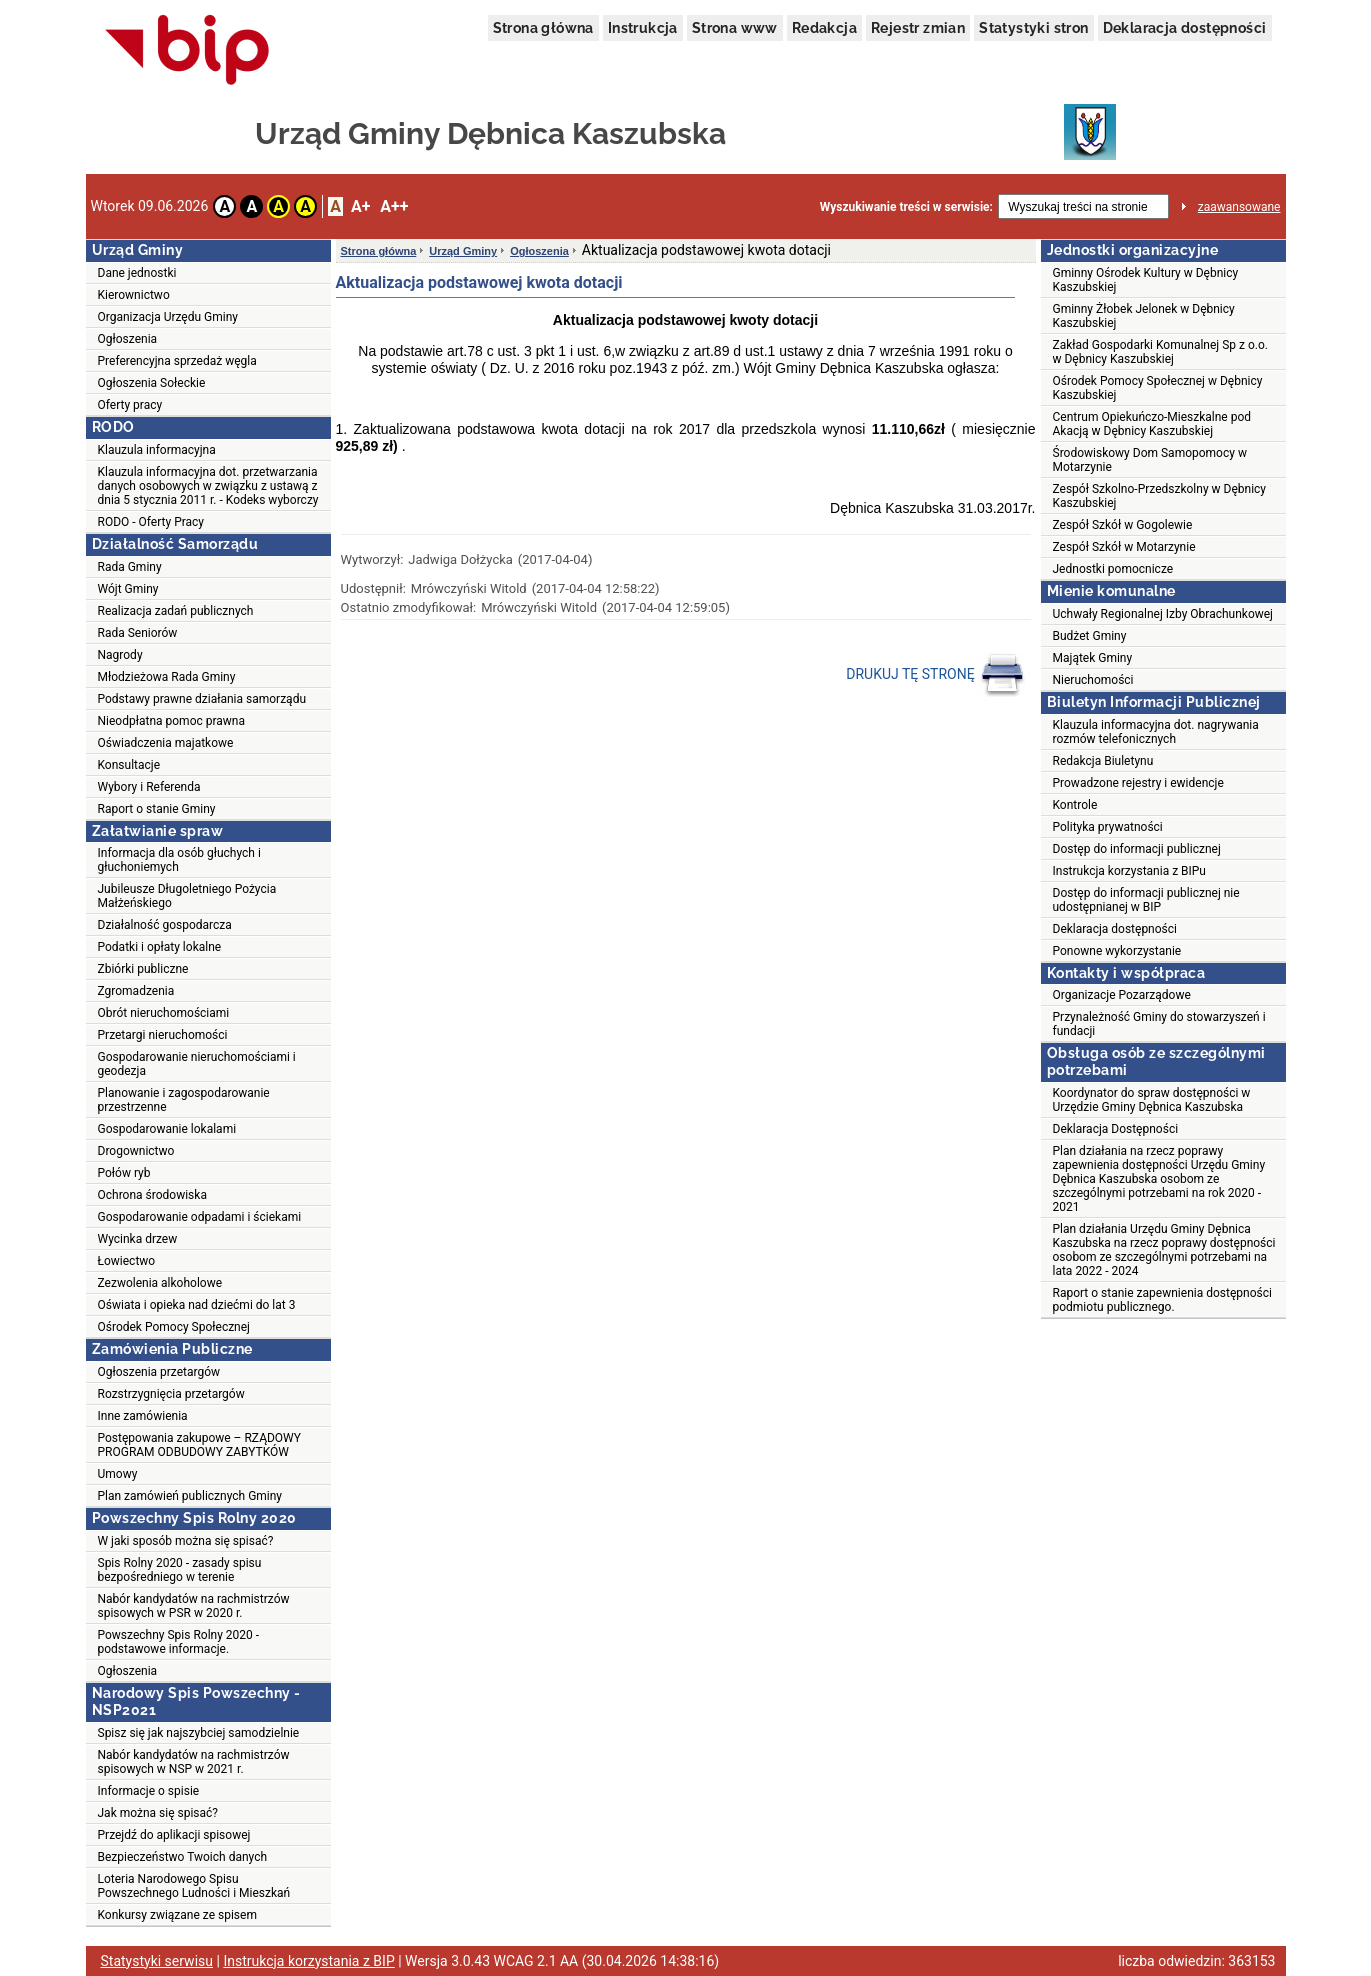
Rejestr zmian (918, 28)
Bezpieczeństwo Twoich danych (183, 1857)
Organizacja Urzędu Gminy (168, 317)
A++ (394, 206)
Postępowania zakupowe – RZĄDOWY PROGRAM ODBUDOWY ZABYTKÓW (199, 1445)
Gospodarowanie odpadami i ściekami (200, 1217)
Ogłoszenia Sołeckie (152, 383)
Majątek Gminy (1093, 658)
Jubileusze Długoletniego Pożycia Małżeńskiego (187, 896)
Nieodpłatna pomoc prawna (172, 721)
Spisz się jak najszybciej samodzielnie (199, 1733)
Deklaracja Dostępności (1116, 1129)
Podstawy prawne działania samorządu (202, 699)
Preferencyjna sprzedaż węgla (177, 361)
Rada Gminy (130, 567)
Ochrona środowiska (152, 1195)
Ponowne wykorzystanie (1117, 951)
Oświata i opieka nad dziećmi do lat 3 (197, 1305)
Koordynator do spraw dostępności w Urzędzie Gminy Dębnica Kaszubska (1152, 1100)
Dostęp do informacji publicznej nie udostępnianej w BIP (1146, 900)
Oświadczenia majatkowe (166, 743)
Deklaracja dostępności (1185, 28)
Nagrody (120, 655)
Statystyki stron (1033, 28)
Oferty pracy (130, 405)
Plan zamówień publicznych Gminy (190, 1496)
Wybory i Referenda (149, 787)
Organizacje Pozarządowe (1122, 995)
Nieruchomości (1093, 680)
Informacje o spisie (149, 1791)
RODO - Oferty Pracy (151, 522)
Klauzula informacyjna (157, 450)
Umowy (118, 1474)
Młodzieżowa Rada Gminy (167, 677)
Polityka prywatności (1108, 827)
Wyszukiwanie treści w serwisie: (906, 207)
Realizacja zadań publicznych (176, 611)
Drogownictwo (136, 1151)
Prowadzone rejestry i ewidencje (1138, 783)
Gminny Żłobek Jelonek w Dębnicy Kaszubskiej (1144, 316)
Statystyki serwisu (157, 1961)
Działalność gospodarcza (165, 925)
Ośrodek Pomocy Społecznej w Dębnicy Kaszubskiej (1158, 388)
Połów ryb (124, 1173)
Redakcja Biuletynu (1103, 761)
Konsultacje (129, 765)
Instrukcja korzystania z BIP (308, 1961)
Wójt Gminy (128, 589)
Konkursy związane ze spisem (177, 1915)
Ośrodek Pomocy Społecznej (174, 1327)
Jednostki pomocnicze (1113, 569)
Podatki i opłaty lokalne (160, 947)
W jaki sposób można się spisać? (186, 1541)
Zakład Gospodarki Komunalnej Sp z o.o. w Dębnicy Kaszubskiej (1161, 352)
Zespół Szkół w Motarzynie (1124, 547)
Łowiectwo (127, 1261)
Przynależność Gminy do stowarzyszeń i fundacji (1159, 1024)
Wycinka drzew (138, 1239)
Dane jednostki (137, 273)
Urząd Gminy (463, 251)
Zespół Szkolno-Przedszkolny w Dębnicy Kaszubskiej (1160, 496)
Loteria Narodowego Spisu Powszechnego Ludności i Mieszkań (194, 1886)
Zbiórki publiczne (143, 969)
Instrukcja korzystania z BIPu (1130, 871)
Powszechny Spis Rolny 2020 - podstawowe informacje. (179, 1642)
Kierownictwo (134, 295)
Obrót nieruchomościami (164, 1013)
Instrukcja (643, 28)
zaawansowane (1239, 207)
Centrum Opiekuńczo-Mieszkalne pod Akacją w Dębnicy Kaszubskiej (1152, 424)
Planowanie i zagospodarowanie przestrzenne (184, 1100)
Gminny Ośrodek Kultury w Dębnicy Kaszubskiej (1146, 280)
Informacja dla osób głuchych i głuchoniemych (179, 860)
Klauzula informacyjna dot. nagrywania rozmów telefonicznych (1156, 732)
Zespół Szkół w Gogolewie (1123, 525)
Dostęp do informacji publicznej (1137, 849)
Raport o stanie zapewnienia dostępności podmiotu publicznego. (1162, 1300)
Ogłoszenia (128, 339)
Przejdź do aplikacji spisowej (174, 1835)
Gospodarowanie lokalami (167, 1129)
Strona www (735, 28)
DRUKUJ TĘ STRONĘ (935, 675)
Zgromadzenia (136, 991)
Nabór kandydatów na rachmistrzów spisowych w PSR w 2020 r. (194, 1606)
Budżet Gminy (1090, 636)
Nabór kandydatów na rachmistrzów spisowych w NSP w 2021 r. (194, 1762)
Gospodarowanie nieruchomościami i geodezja (197, 1064)
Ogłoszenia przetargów (159, 1372)
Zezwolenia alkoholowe (160, 1283)
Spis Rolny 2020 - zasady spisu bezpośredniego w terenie (180, 1570)
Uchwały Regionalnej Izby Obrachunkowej (1163, 614)
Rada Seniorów (138, 633)
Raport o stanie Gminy (157, 809)
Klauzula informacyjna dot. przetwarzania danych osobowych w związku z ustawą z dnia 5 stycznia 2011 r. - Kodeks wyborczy (208, 486)
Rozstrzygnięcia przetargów (171, 1394)
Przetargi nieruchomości (163, 1035)
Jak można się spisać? (158, 1813)
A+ (360, 206)
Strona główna (543, 28)
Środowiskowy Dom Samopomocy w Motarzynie (1150, 460)
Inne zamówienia (143, 1416)
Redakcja (824, 28)
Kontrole (1075, 805)
